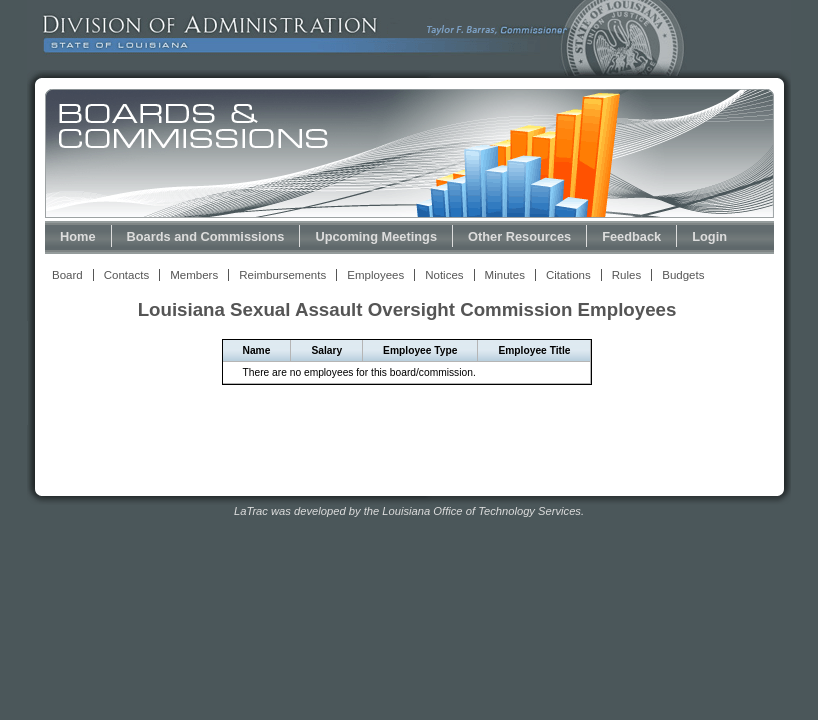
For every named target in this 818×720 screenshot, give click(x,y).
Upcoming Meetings (376, 236)
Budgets (683, 275)
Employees (375, 275)
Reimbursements (282, 275)
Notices (444, 275)
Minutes (505, 275)
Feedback (631, 236)
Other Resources (519, 236)
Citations (568, 275)
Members (194, 275)
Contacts (126, 275)
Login (709, 236)
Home (78, 236)
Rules (626, 275)
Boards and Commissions (206, 236)
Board (67, 275)
